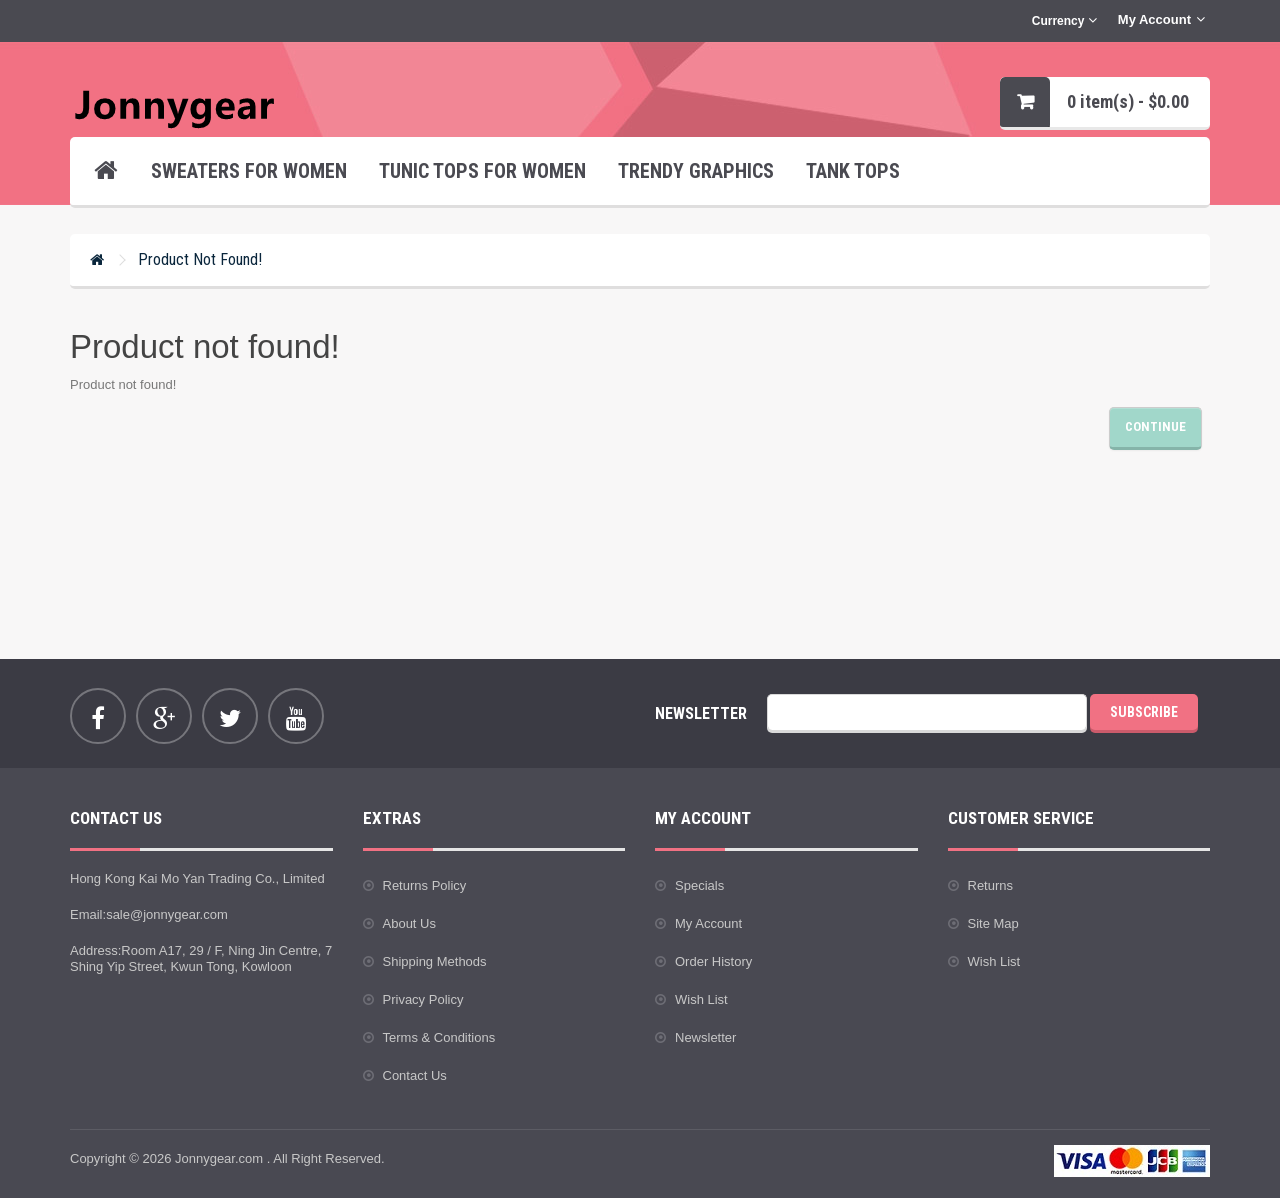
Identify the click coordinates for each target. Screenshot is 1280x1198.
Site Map (993, 923)
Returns (991, 885)
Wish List (701, 999)
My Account (708, 923)
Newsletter (705, 1037)
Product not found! (200, 259)
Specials (699, 885)
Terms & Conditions (439, 1037)
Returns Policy (425, 885)
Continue (1155, 426)
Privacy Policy (423, 999)
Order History (713, 961)
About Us (409, 923)
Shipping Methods (435, 961)
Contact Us (415, 1075)
